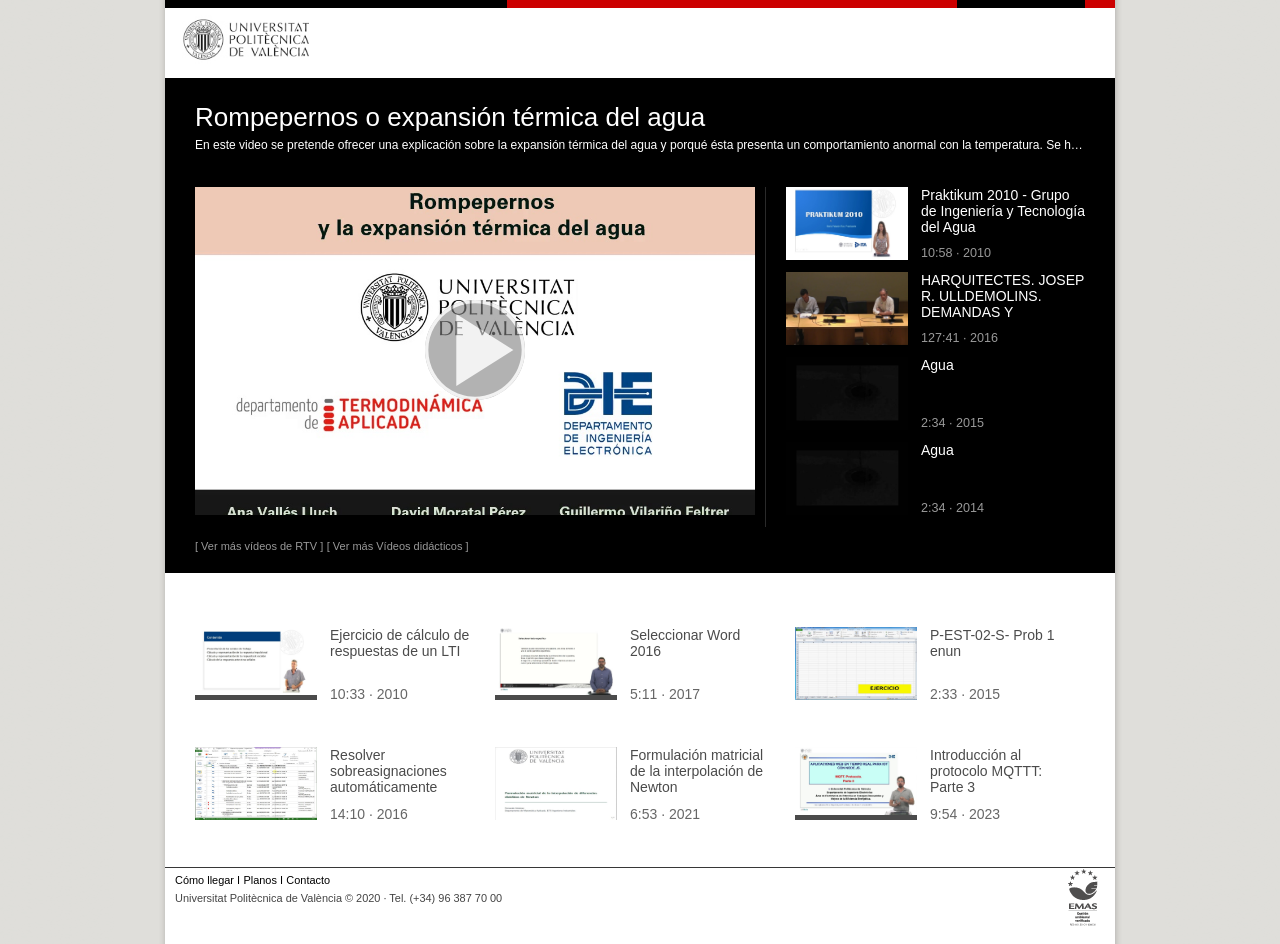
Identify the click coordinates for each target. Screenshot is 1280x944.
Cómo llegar (204, 880)
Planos (259, 880)
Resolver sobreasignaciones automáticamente (388, 771)
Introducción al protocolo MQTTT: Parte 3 (986, 771)
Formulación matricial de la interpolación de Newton (696, 771)
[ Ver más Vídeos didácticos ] (398, 546)
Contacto (308, 880)
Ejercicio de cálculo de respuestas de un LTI (399, 643)
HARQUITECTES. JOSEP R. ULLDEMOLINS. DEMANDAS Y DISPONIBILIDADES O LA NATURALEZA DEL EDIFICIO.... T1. (1002, 320)
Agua (937, 365)
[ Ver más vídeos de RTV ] (259, 546)
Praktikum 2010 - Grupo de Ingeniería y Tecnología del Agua (1003, 211)
